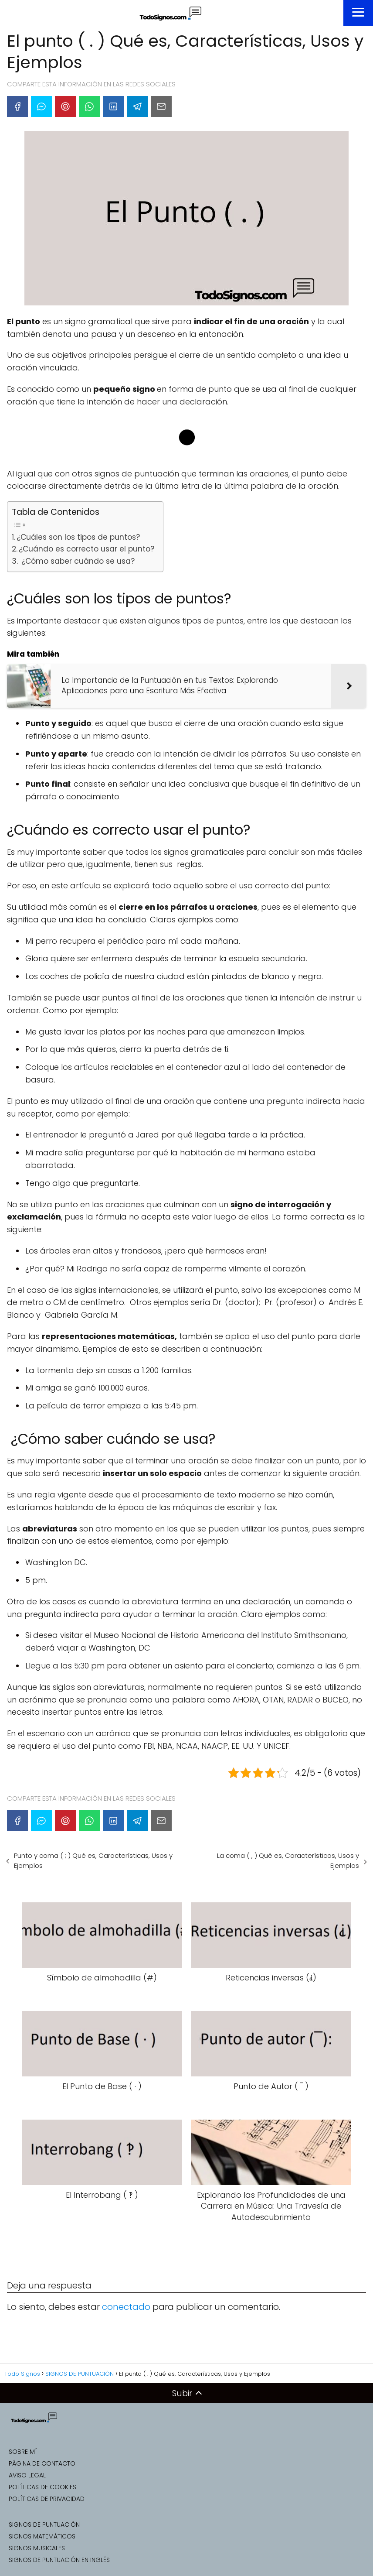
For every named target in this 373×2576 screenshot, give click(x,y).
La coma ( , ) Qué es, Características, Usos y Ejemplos (288, 1860)
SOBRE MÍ (23, 2451)
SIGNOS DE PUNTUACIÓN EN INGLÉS (59, 2559)
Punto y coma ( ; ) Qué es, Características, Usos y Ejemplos (93, 1860)
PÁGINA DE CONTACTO (42, 2463)
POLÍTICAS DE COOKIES (42, 2487)
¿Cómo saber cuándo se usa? (77, 561)
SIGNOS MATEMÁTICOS (42, 2536)
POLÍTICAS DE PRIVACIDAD (47, 2498)
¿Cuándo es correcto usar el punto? (86, 549)
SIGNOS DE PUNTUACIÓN (44, 2524)
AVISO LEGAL (27, 2475)
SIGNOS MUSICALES (37, 2548)
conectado (126, 2307)
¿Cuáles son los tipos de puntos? (78, 537)
